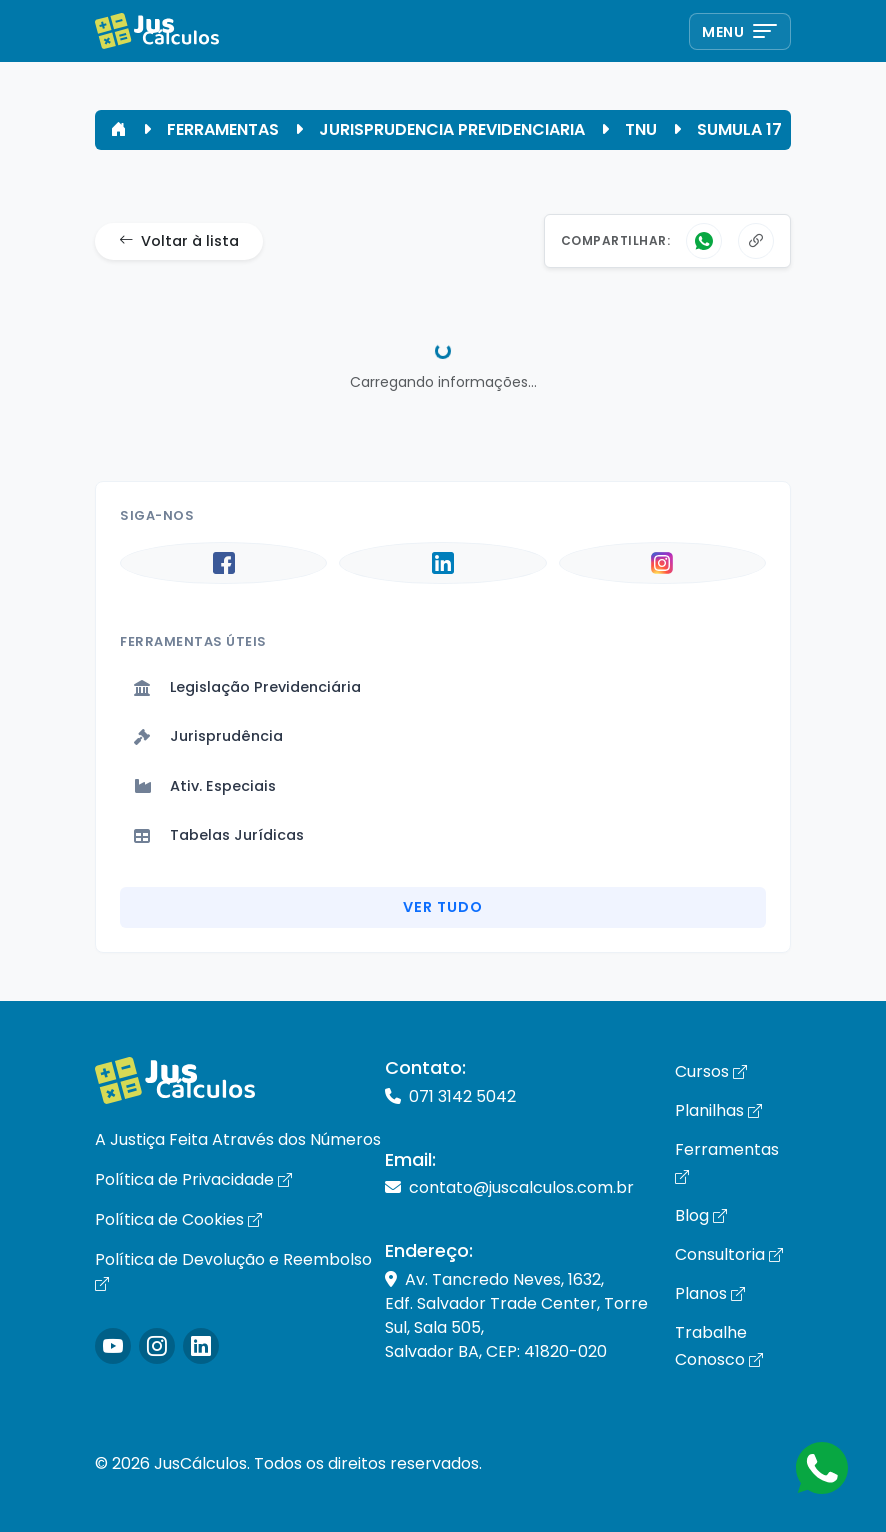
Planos (710, 1293)
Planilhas (718, 1110)
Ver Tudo (443, 907)
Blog (701, 1215)
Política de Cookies (178, 1219)
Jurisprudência (208, 736)
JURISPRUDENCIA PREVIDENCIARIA (452, 129)
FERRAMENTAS (223, 129)
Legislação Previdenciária (247, 687)
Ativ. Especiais (205, 786)
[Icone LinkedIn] (201, 1346)
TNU (641, 129)
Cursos (711, 1071)
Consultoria (729, 1254)
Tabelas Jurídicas (219, 835)
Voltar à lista (179, 242)
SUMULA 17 (739, 129)
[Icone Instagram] (113, 1346)
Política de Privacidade (193, 1179)
